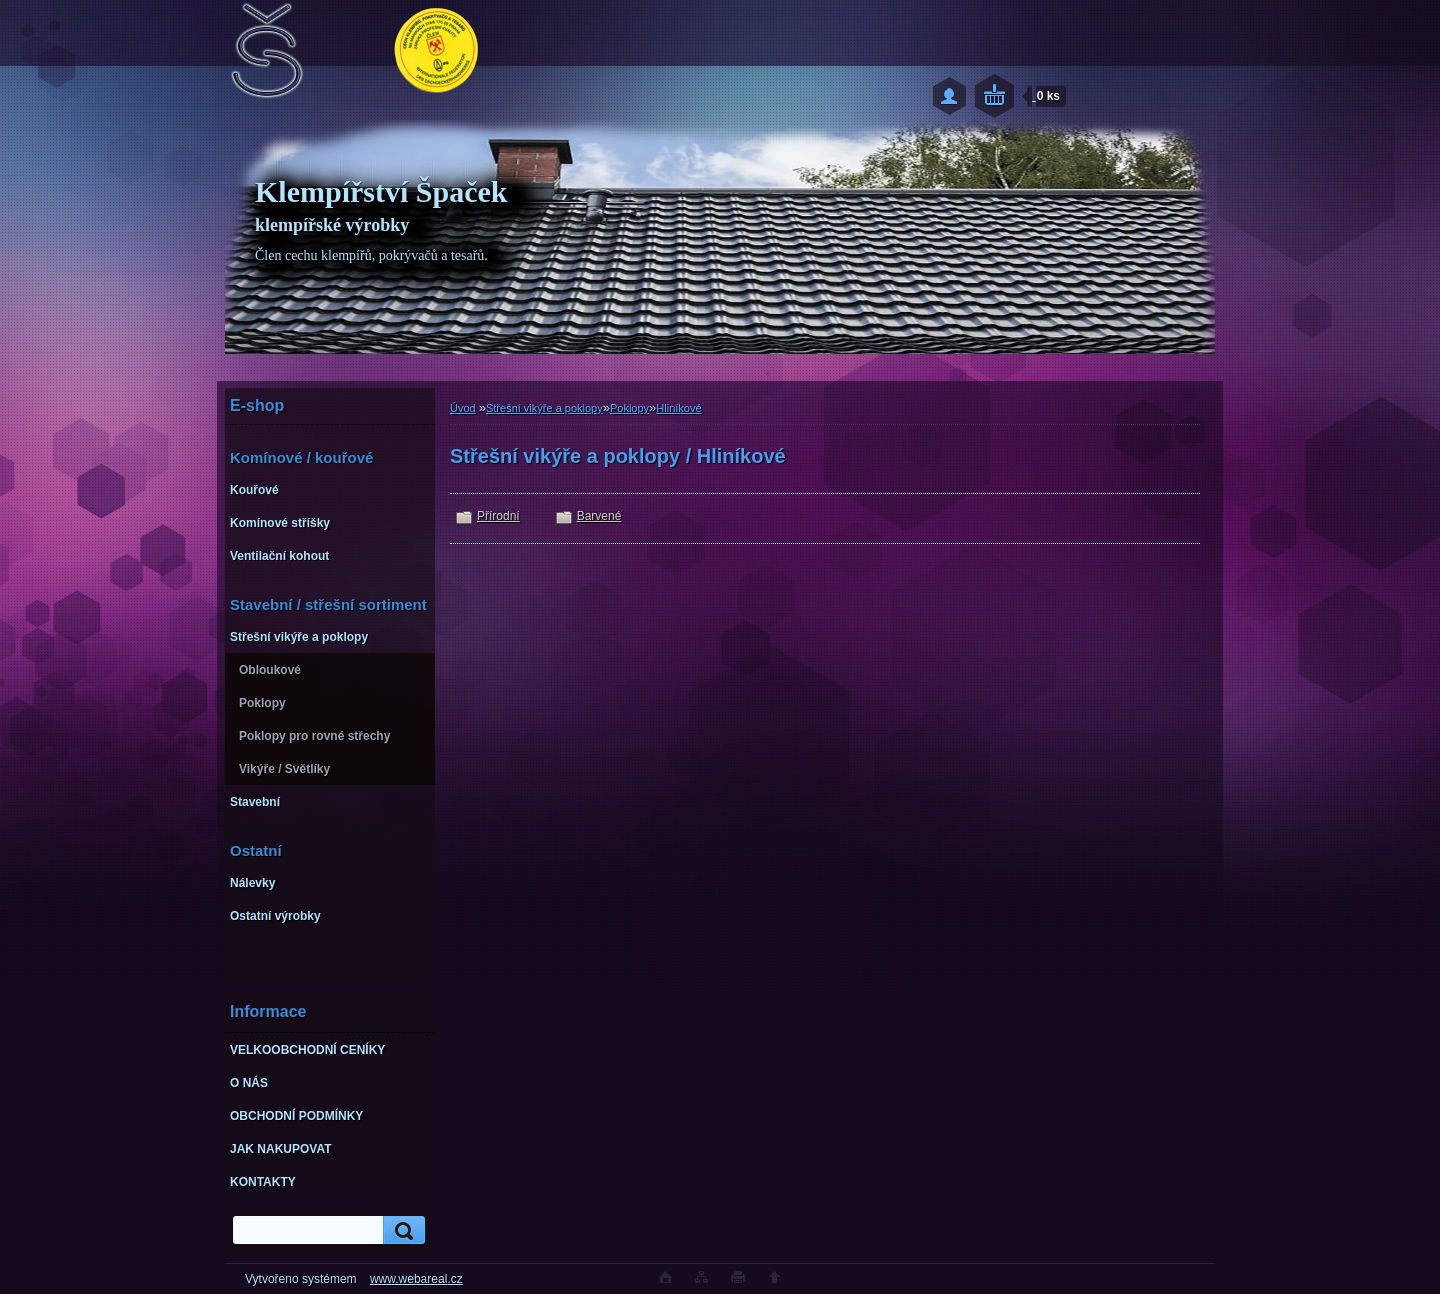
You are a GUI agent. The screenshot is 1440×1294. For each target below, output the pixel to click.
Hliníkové (678, 408)
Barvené (599, 516)
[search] (401, 1230)
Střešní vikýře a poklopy (544, 408)
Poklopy (629, 408)
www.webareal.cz (416, 1279)
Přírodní (498, 516)
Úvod (463, 408)
